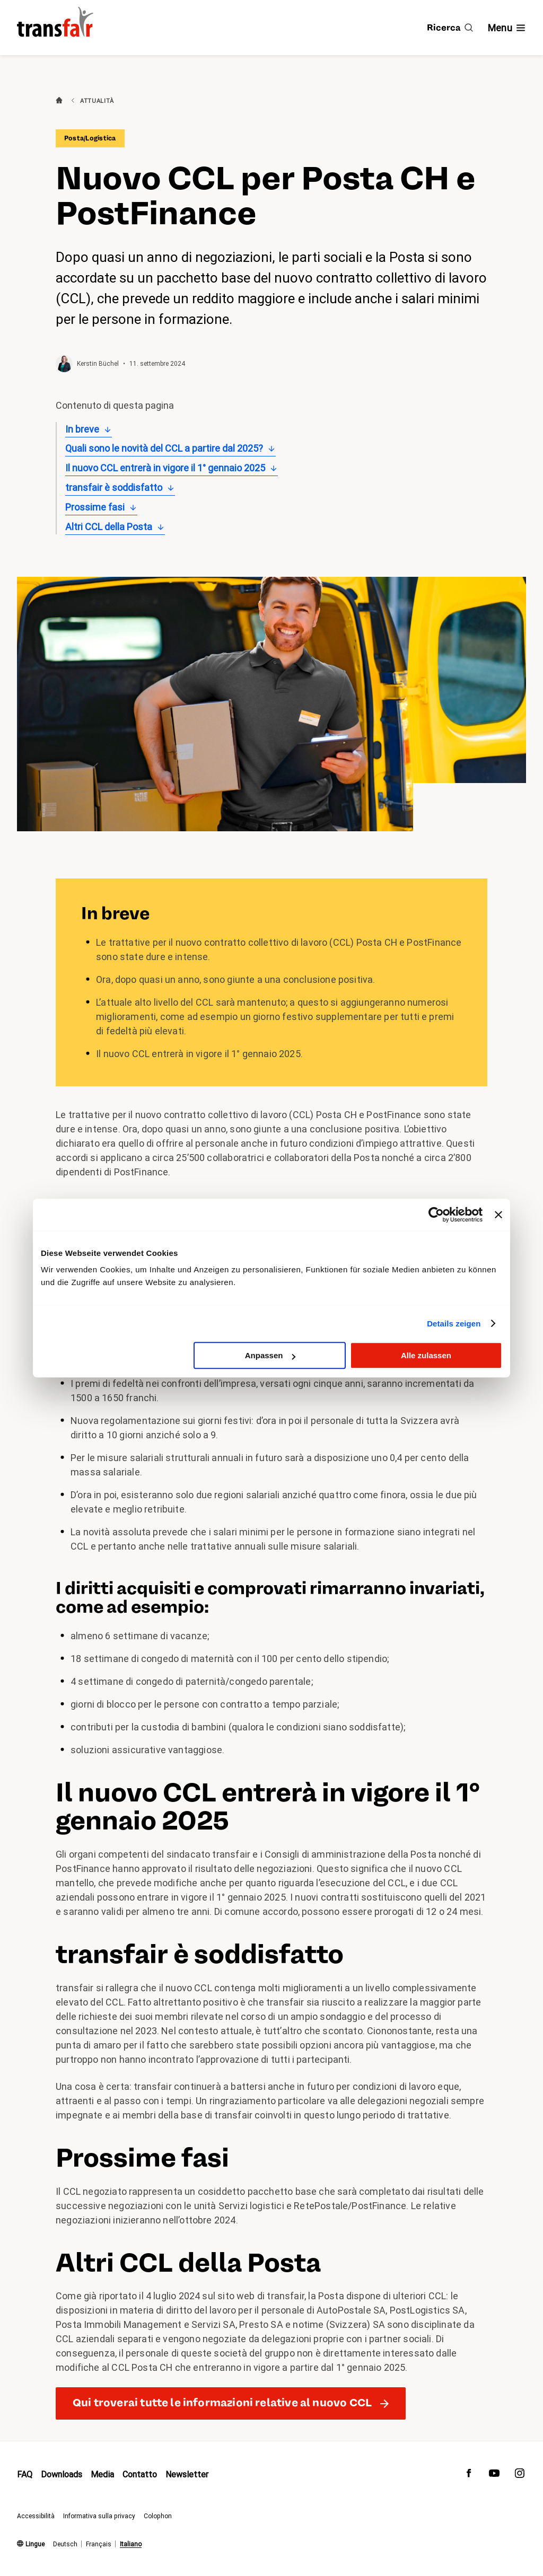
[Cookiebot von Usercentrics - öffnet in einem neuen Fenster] (436, 1215)
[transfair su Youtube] (494, 2475)
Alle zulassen (426, 1355)
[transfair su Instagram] (519, 2475)
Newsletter (186, 2474)
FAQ (24, 2474)
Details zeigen (453, 1323)
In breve (82, 429)
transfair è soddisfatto (113, 487)
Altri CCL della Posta (108, 526)
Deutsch (65, 2544)
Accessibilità (36, 2516)
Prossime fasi (95, 507)
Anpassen (270, 1355)
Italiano (131, 2544)
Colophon (158, 2516)
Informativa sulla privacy (99, 2516)
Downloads (61, 2474)
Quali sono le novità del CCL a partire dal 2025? (164, 448)
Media (102, 2474)
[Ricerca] (450, 27)
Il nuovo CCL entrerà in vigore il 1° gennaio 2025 (165, 467)
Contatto (139, 2474)
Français (98, 2544)
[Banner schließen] (498, 1214)
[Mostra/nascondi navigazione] (506, 28)
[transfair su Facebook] (468, 2475)
